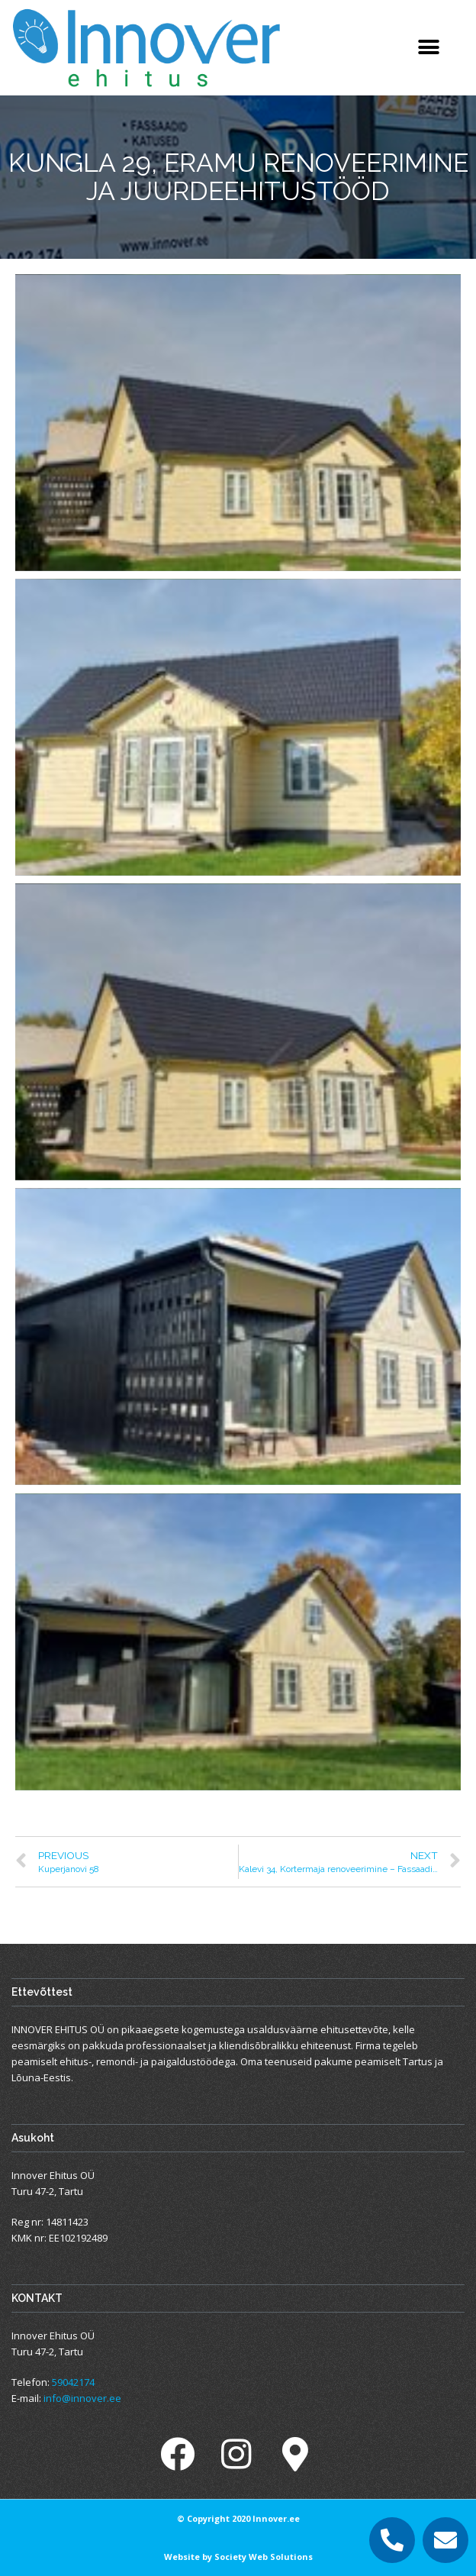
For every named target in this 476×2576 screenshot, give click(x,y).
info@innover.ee (82, 2398)
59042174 (73, 2382)
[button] (428, 48)
